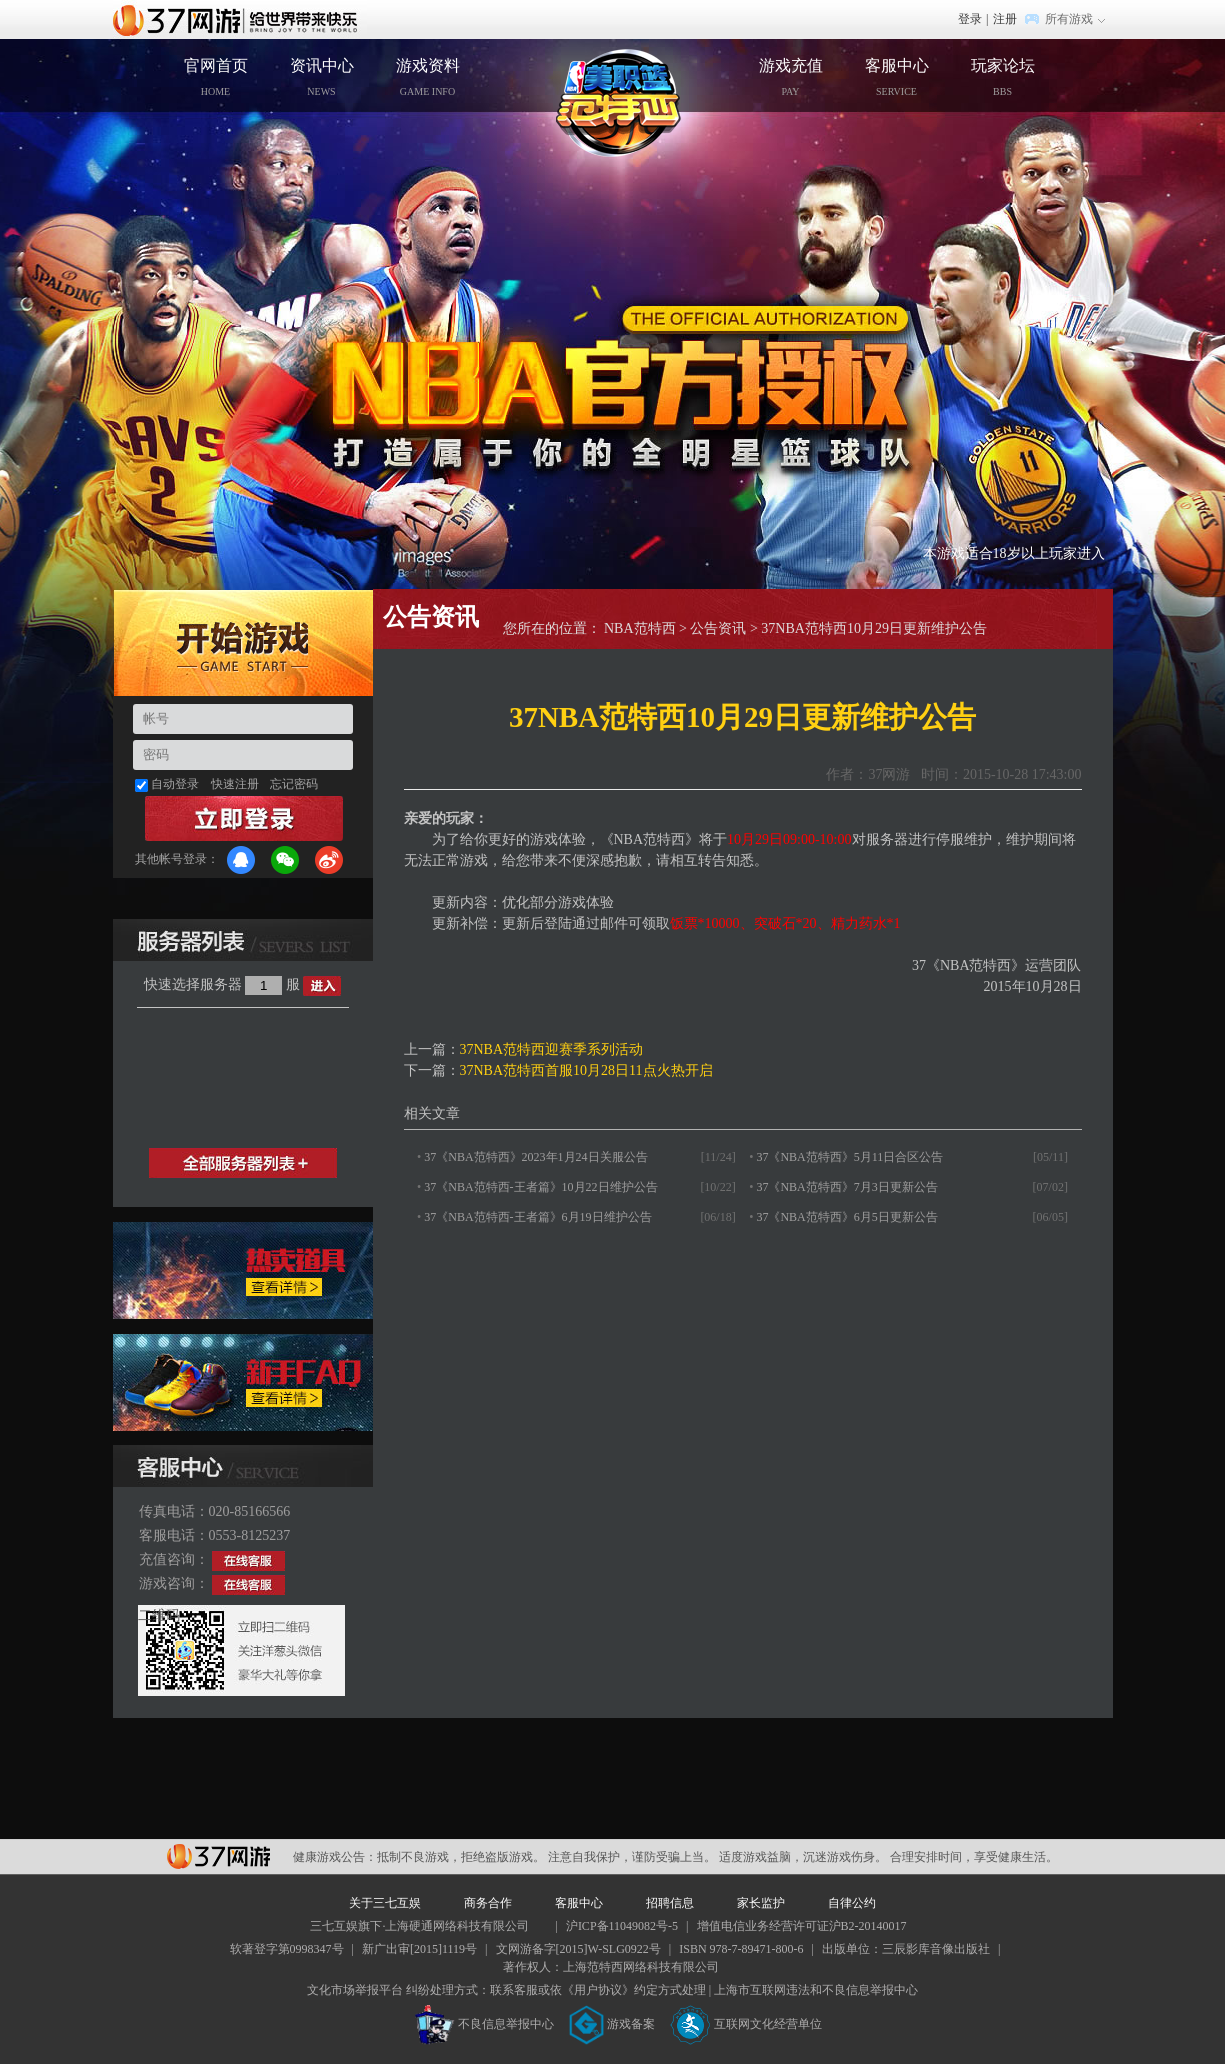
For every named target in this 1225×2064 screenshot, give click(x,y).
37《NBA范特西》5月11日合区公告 (849, 1157)
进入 (322, 986)
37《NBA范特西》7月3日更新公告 (846, 1187)
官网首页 (216, 77)
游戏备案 (612, 2024)
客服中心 (897, 77)
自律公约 (852, 1903)
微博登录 (329, 860)
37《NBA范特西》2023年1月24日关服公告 (535, 1157)
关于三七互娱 (385, 1903)
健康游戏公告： (335, 1857)
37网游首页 (240, 19)
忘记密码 (294, 784)
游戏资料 (428, 77)
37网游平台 (218, 1856)
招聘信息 (670, 1903)
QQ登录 (241, 860)
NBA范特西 (640, 628)
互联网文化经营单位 (746, 2024)
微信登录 (285, 860)
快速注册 (235, 784)
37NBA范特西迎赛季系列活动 (552, 1049)
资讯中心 (322, 77)
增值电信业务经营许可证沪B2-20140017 (802, 1926)
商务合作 (488, 1903)
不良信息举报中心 (484, 2024)
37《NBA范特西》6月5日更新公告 (846, 1217)
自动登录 (175, 784)
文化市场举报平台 (355, 1990)
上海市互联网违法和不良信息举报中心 (816, 1990)
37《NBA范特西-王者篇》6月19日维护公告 (537, 1217)
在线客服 (248, 1561)
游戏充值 (791, 77)
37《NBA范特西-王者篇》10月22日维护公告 (540, 1187)
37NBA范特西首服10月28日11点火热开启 (586, 1070)
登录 (970, 19)
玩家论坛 (1003, 77)
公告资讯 (718, 628)
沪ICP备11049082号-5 (622, 1926)
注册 (1005, 19)
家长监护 (761, 1903)
